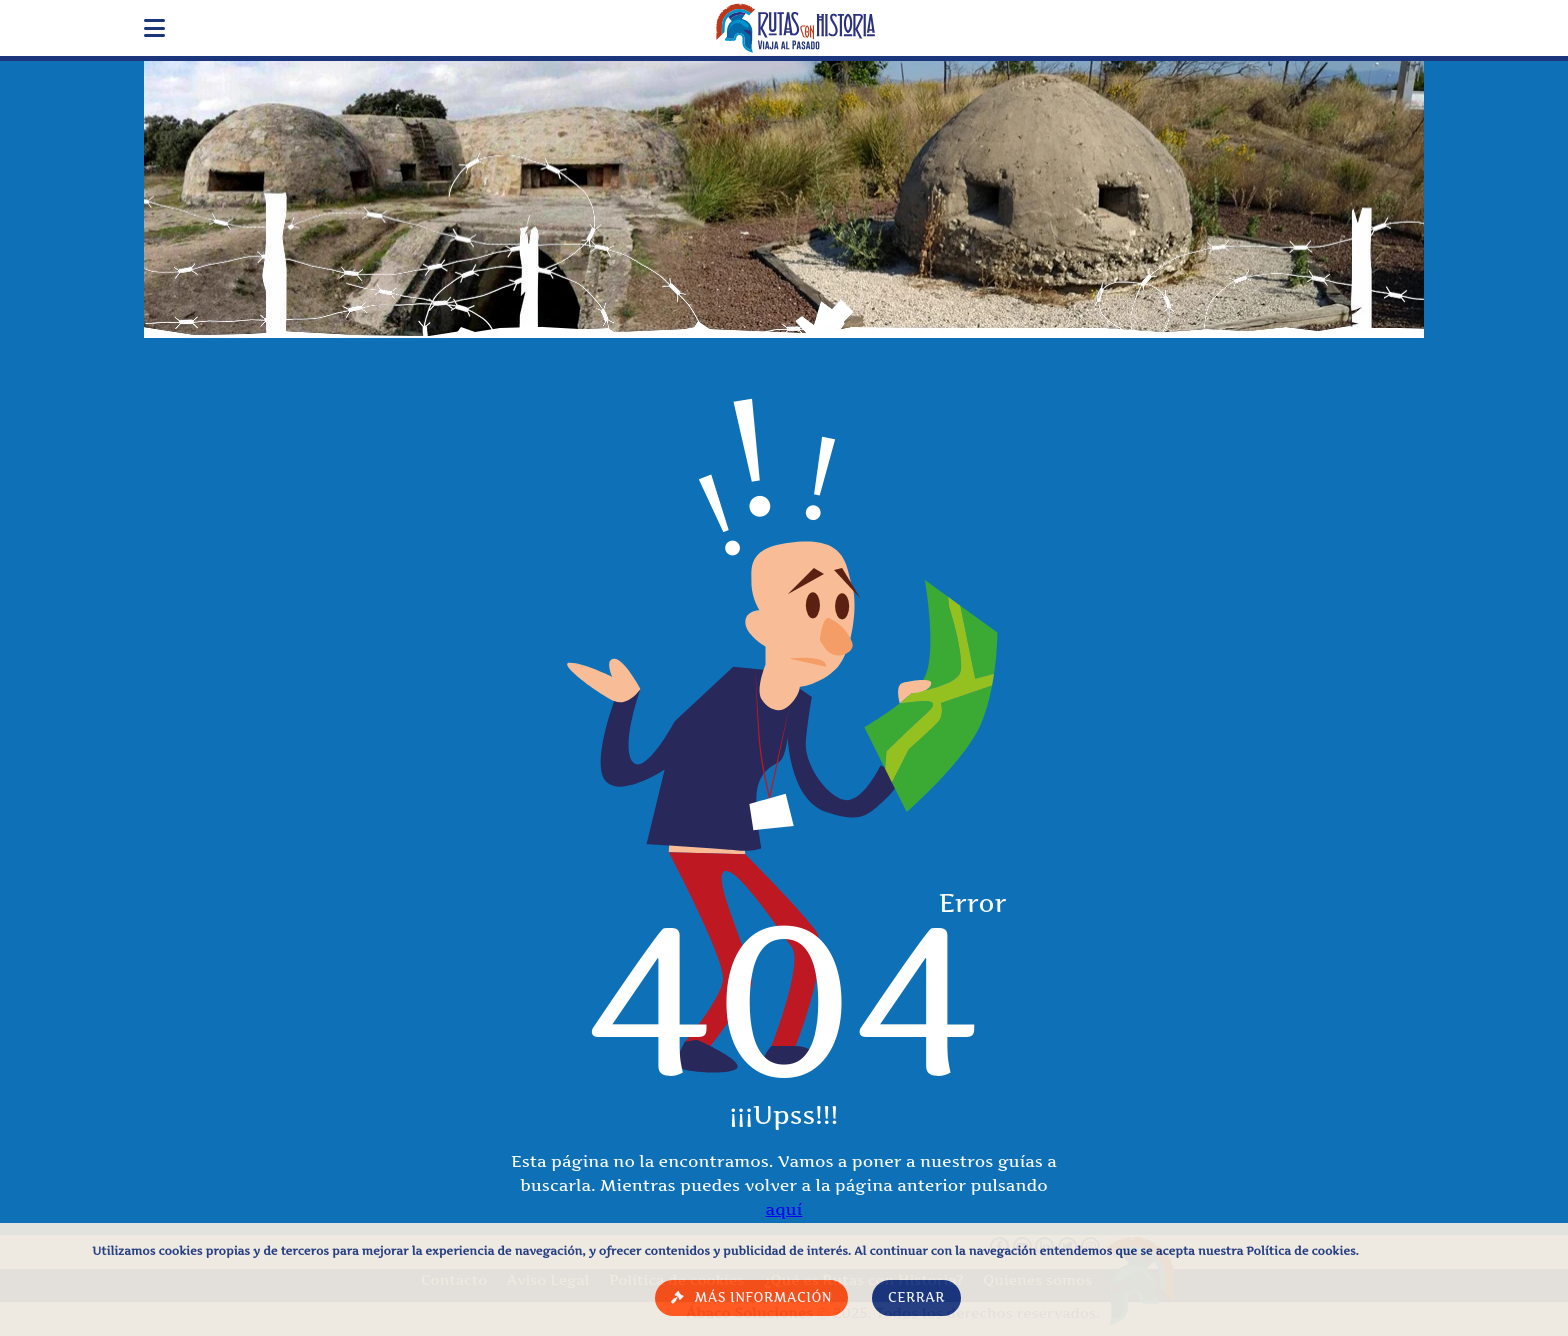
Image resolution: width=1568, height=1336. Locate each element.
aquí (784, 1209)
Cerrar (916, 1297)
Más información (763, 1297)
